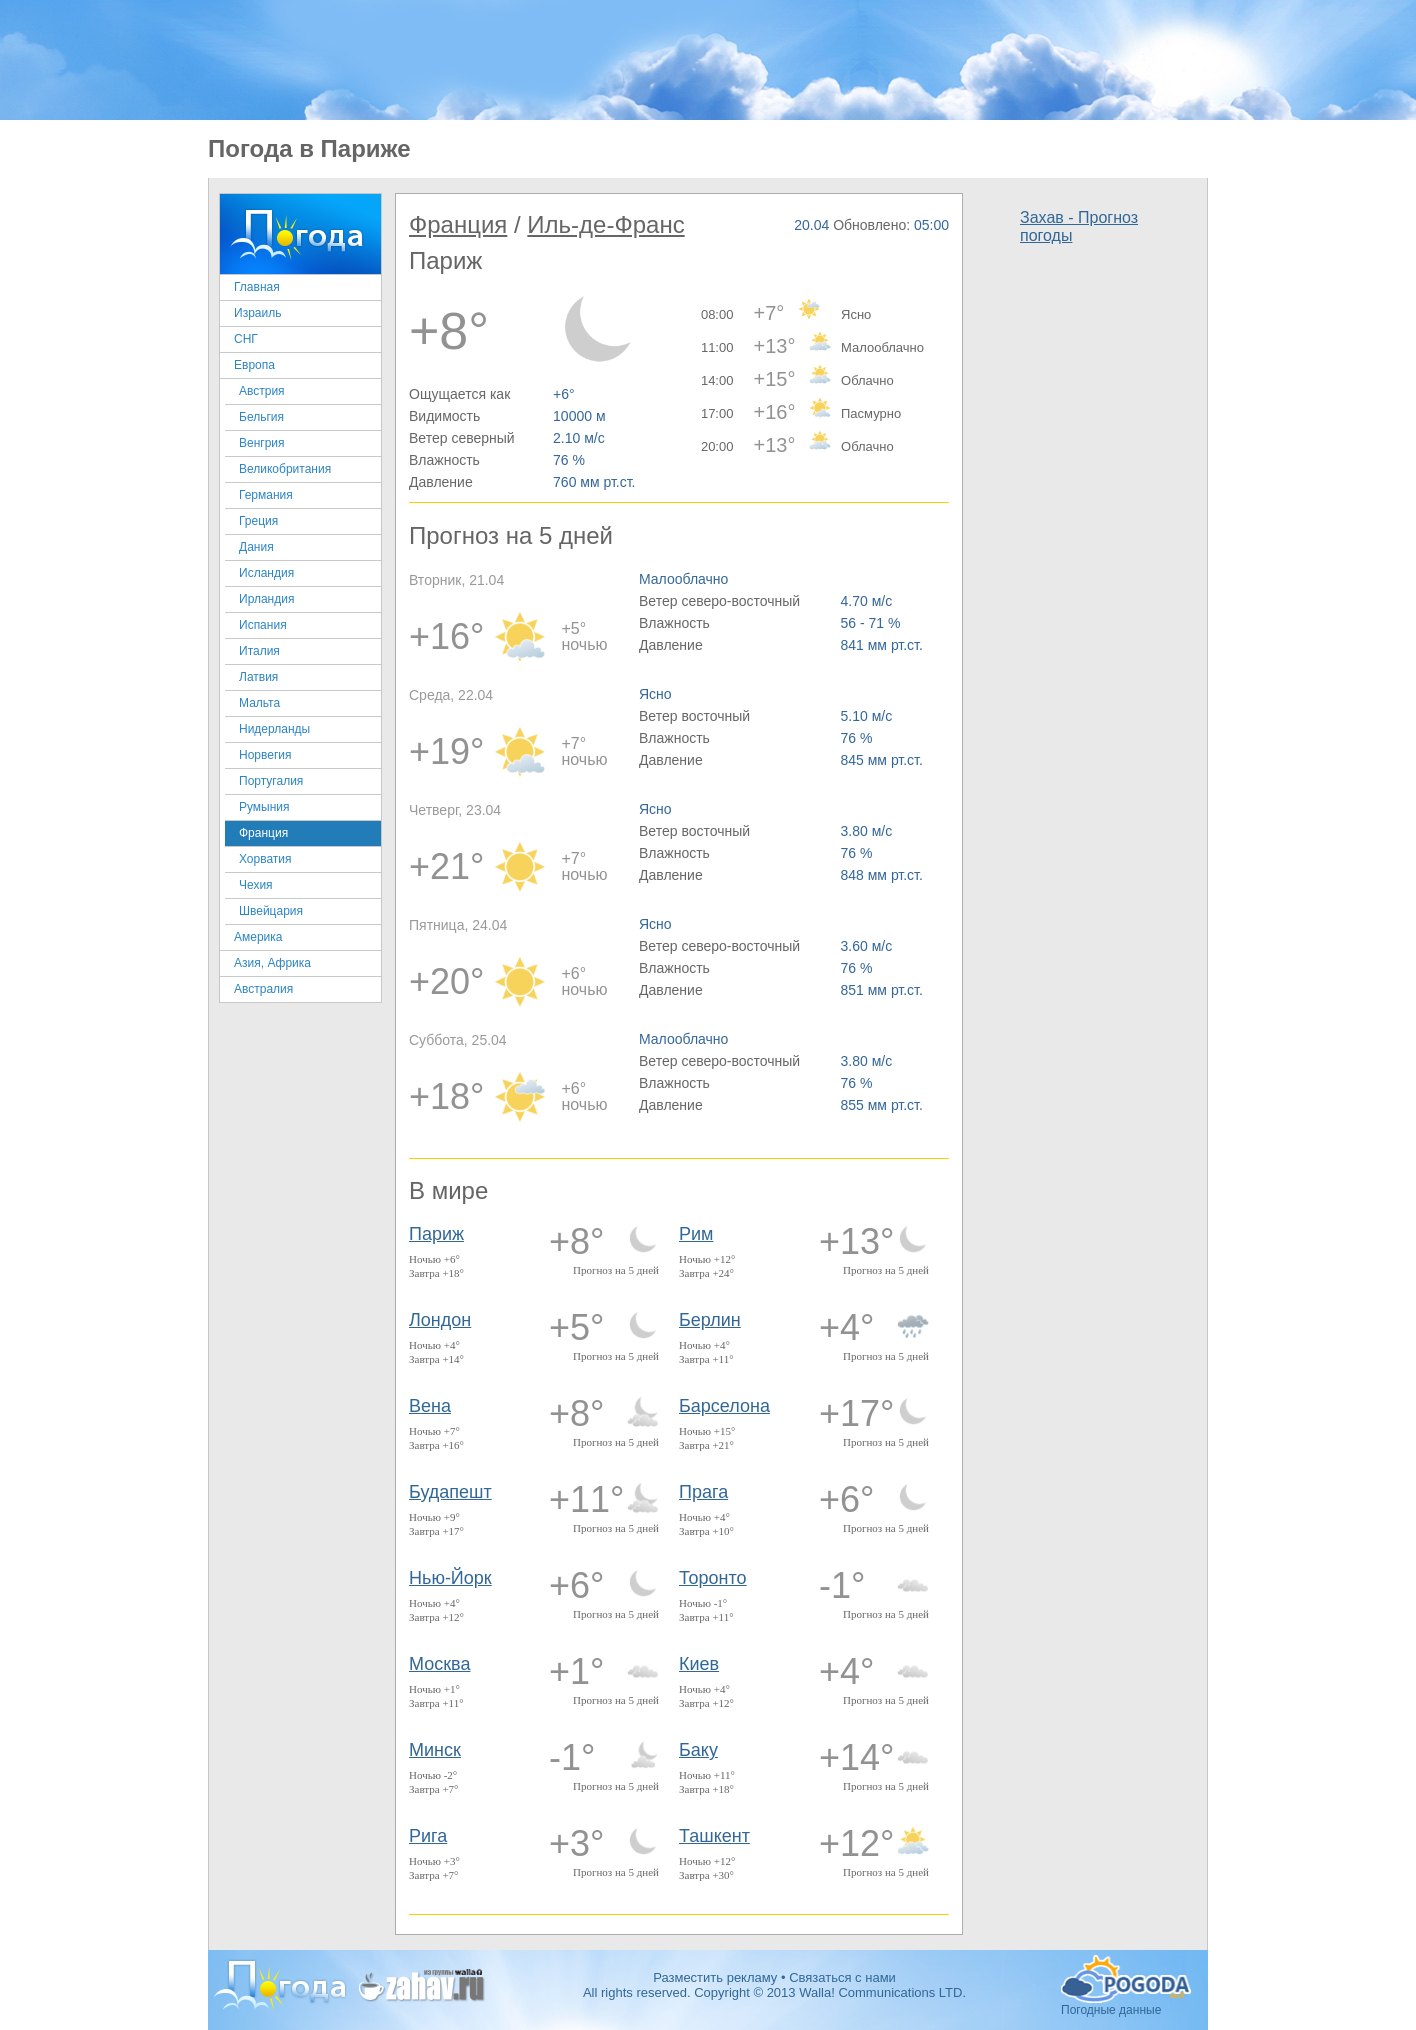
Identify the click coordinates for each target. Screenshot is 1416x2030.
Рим (696, 1234)
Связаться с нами (842, 1977)
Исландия (266, 573)
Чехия (256, 885)
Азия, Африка (272, 963)
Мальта (259, 703)
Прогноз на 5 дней (616, 1270)
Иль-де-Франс (605, 224)
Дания (256, 547)
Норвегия (265, 755)
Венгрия (262, 443)
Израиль (257, 313)
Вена (430, 1406)
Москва (439, 1664)
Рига (428, 1836)
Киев (699, 1664)
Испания (263, 625)
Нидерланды (274, 729)
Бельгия (261, 417)
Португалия (271, 781)
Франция (263, 833)
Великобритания (285, 469)
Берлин (710, 1320)
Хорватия (265, 859)
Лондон (440, 1320)
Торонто (713, 1578)
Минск (435, 1750)
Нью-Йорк (450, 1578)
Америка (258, 937)
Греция (258, 521)
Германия (266, 495)
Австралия (263, 989)
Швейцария (271, 911)
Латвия (258, 677)
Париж (436, 1234)
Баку (698, 1750)
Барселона (724, 1406)
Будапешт (450, 1492)
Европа (254, 365)
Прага (703, 1492)
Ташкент (714, 1836)
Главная (257, 287)
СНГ (246, 339)
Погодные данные (1126, 1979)
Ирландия (266, 599)
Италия (259, 651)
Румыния (264, 807)
